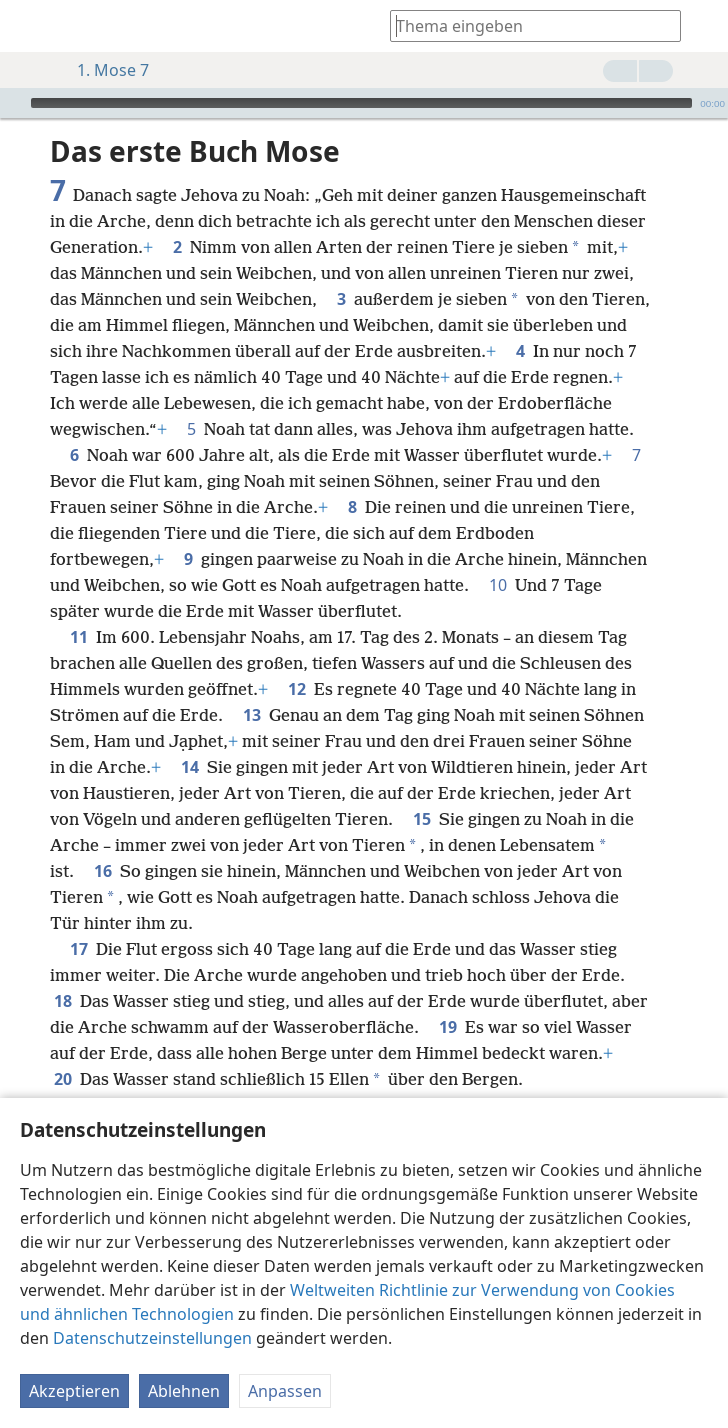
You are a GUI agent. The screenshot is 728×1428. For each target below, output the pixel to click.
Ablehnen (184, 1391)
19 (448, 1027)
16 (103, 871)
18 (63, 1001)
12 (297, 689)
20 (63, 1079)
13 (252, 715)
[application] (364, 103)
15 (422, 819)
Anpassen (285, 1391)
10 (498, 585)
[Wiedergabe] (13, 103)
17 (79, 949)
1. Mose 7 (103, 70)
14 (190, 767)
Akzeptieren (74, 1391)
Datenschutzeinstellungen (152, 1338)
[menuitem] (30, 26)
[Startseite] (30, 26)
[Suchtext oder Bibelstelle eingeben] (526, 25)
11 (79, 637)
